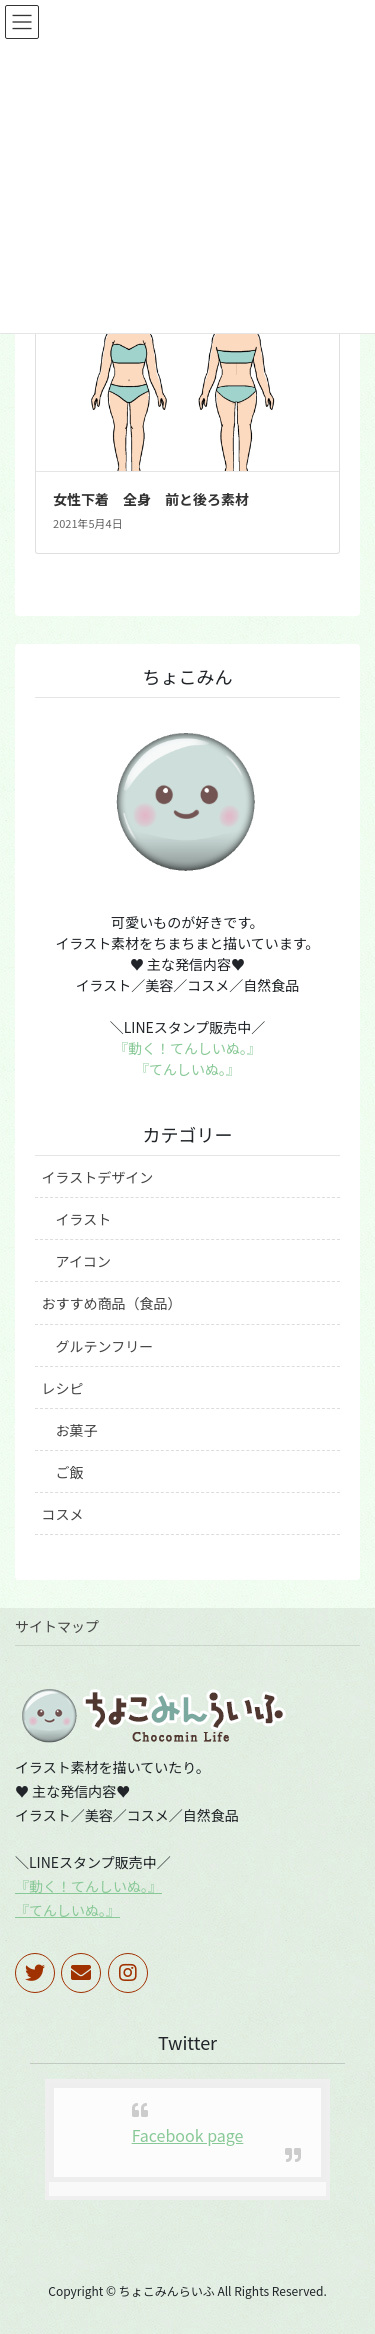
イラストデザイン (98, 1177)
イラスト (84, 1219)
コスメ (63, 1514)
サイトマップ (57, 1626)
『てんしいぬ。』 (187, 1069)
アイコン (83, 1261)
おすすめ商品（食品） (112, 1303)
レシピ (63, 1388)
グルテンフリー (105, 1346)
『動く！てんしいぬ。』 (187, 1048)
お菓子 (77, 1430)
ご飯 (70, 1472)
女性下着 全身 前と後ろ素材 (151, 499)
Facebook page (188, 2135)
